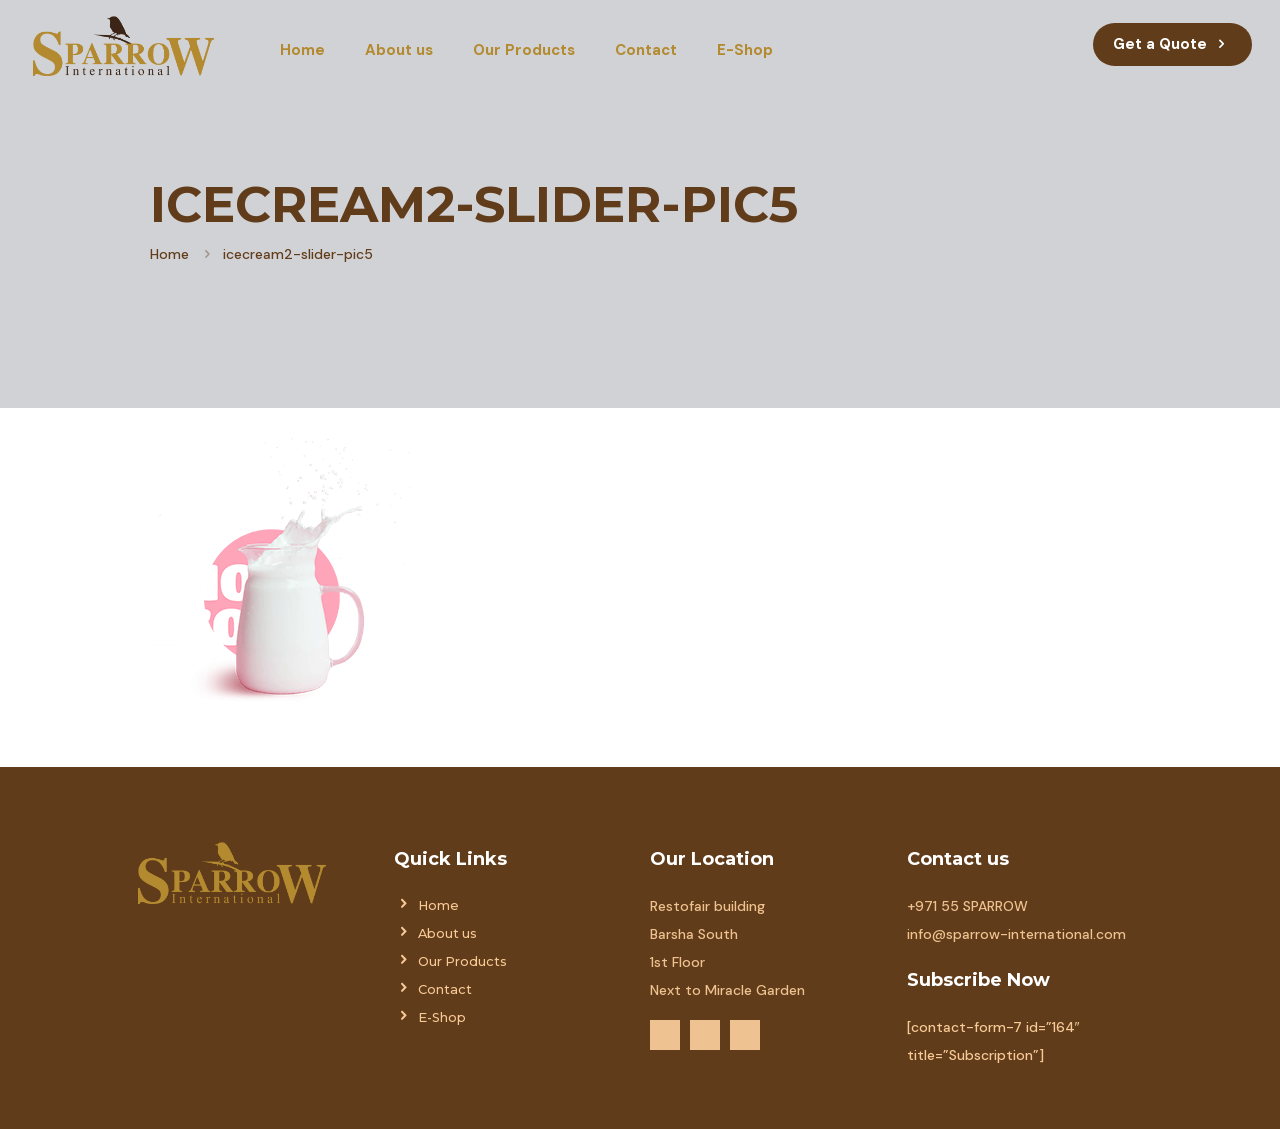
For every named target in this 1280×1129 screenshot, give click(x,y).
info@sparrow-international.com (1016, 934)
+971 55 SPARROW (967, 906)
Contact (445, 989)
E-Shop (442, 1017)
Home (169, 254)
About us (447, 933)
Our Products (462, 961)
